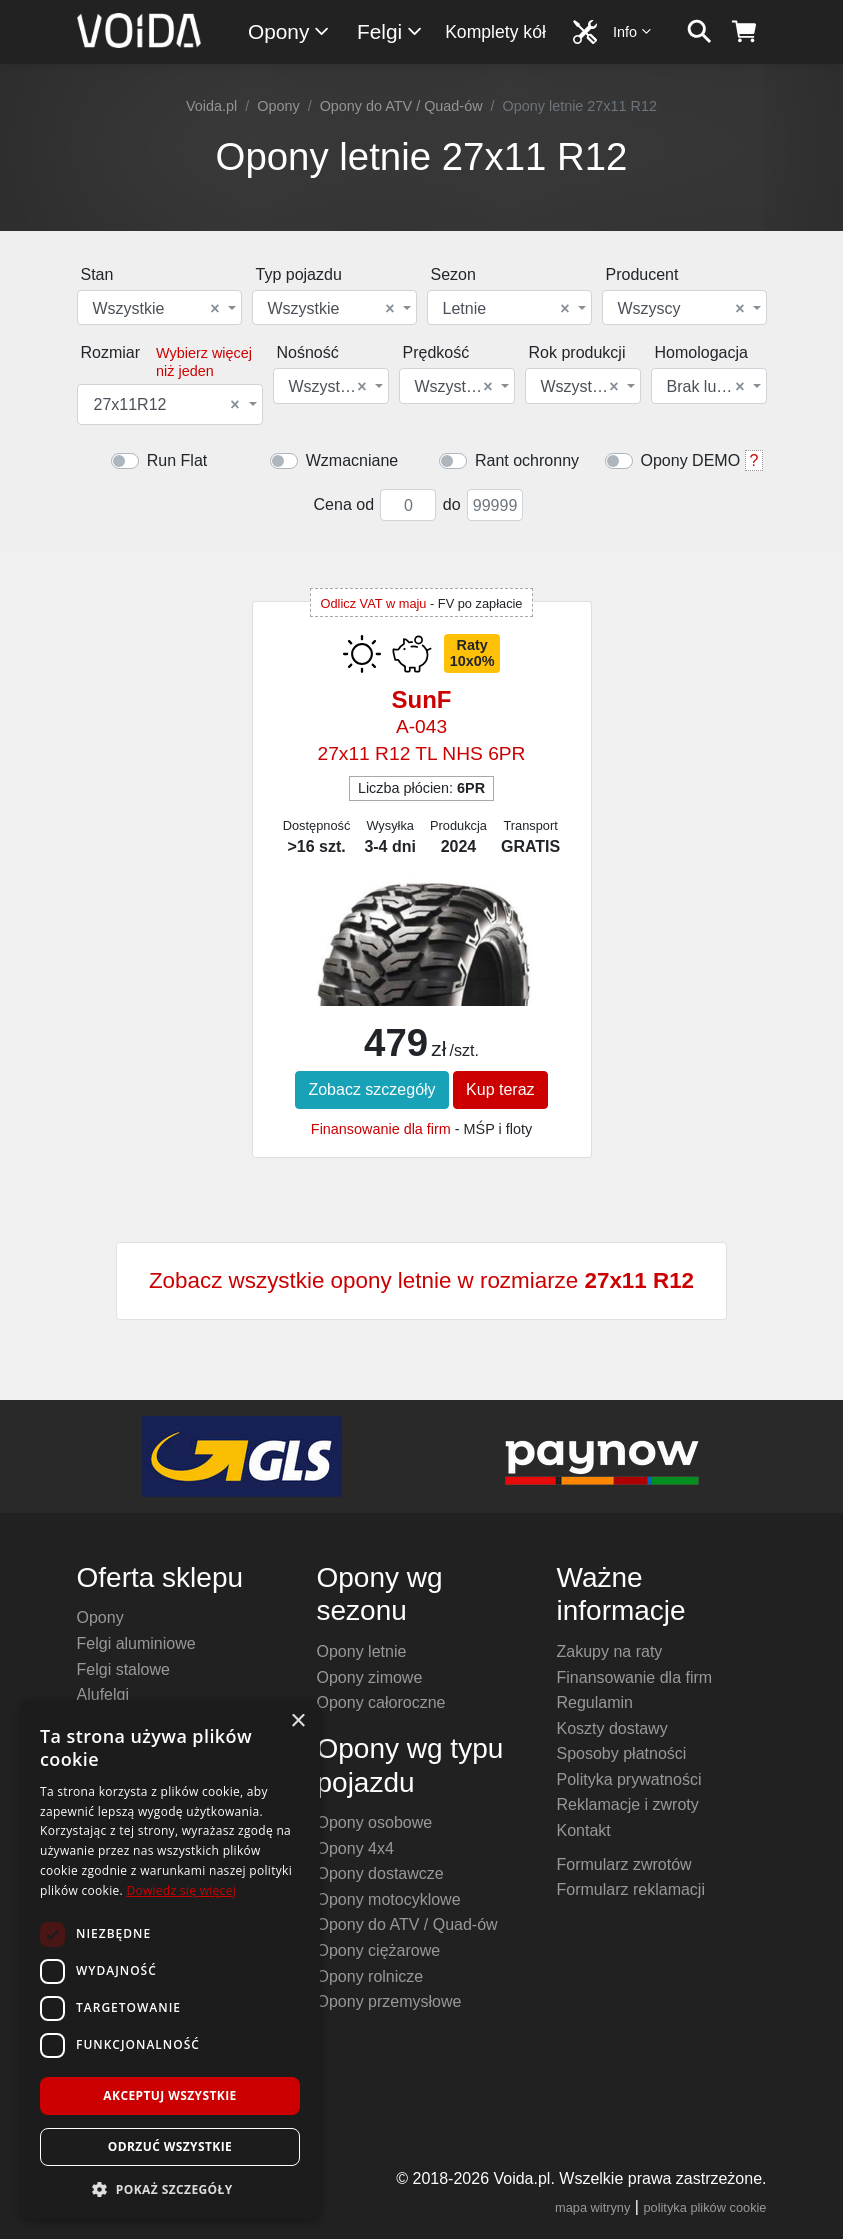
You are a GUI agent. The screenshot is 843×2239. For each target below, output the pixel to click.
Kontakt (584, 1830)
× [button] (297, 1721)
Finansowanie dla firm (381, 1129)
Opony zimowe (370, 1677)
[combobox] (159, 307)
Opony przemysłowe (389, 2001)
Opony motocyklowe (389, 1899)
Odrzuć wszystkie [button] (170, 2146)
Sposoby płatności (622, 1753)
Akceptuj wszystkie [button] (169, 2095)
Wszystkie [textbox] (156, 309)
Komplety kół (495, 32)
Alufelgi (103, 1694)
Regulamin (595, 1702)
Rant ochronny (527, 460)
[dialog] (170, 1959)
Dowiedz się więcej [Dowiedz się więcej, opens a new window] (181, 1890)
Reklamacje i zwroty (628, 1804)
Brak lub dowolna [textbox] (707, 387)
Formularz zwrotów (624, 1864)
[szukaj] (699, 32)
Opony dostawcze (380, 1873)
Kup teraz (500, 1089)
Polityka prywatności (629, 1779)
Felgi (390, 31)
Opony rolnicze (370, 1976)
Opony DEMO (691, 460)
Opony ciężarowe (379, 1950)
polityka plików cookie (704, 2207)
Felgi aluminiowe (136, 1643)
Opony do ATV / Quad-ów (401, 106)
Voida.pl (211, 106)
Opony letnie (362, 1651)
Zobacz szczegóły (371, 1089)
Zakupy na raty (610, 1651)
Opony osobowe (375, 1822)
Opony (289, 31)
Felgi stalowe (123, 1669)
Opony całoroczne (381, 1702)
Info (633, 31)
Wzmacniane (352, 460)
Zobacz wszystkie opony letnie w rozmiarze (421, 1280)
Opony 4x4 (355, 1848)
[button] (170, 2189)
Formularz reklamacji (631, 1889)
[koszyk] (744, 32)
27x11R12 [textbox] (167, 405)
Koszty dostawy (612, 1728)
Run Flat (177, 460)
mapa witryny (592, 2207)
